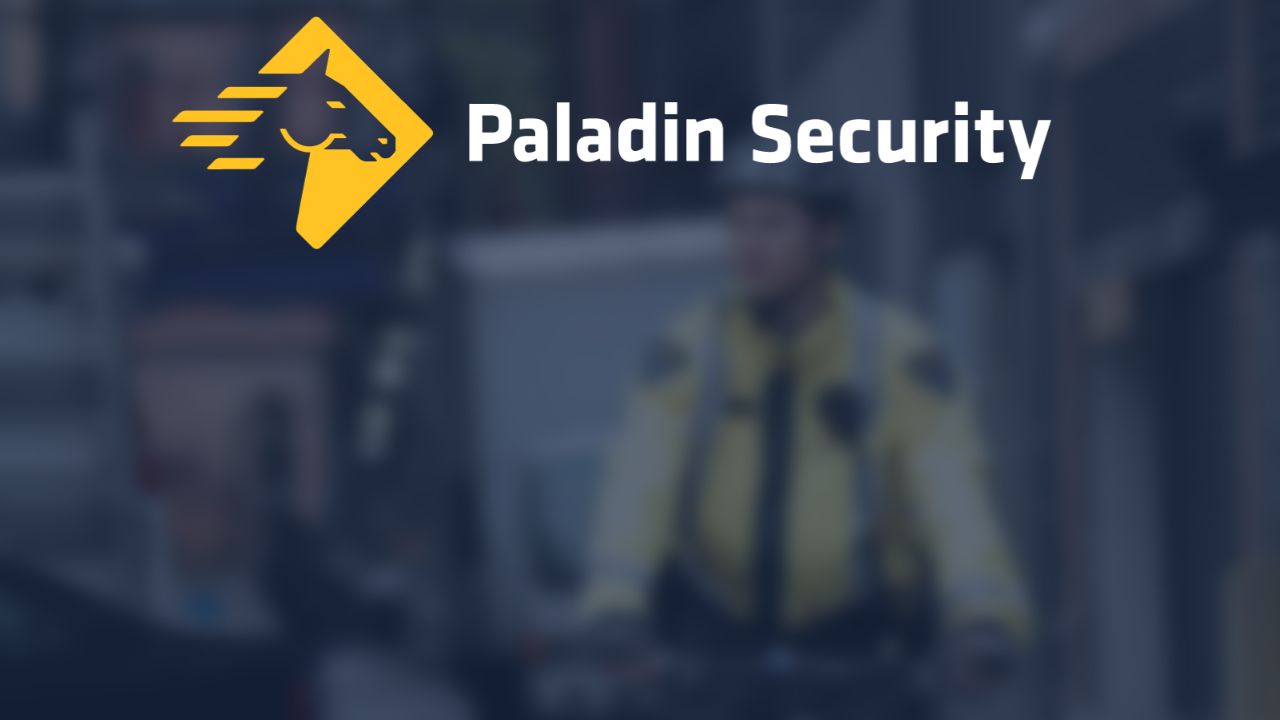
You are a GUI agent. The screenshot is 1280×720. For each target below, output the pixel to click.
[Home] (640, 138)
